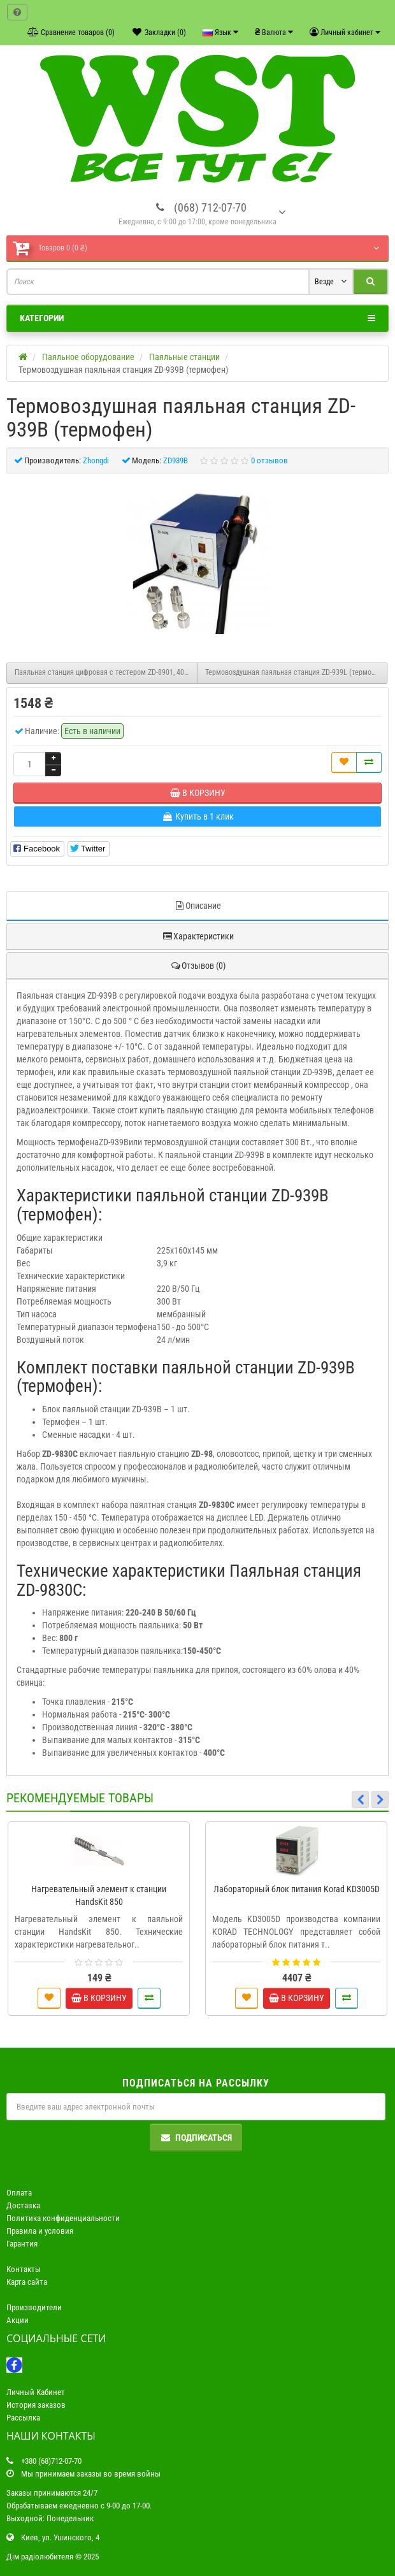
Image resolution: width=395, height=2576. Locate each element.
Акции (17, 2320)
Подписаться (196, 2137)
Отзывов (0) (198, 965)
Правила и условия (39, 2231)
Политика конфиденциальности (63, 2218)
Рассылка (23, 2417)
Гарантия (22, 2243)
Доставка (23, 2205)
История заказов (36, 2405)
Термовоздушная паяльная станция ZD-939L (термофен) (296, 672)
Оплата (19, 2192)
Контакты (23, 2269)
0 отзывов (269, 460)
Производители (34, 2307)
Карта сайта (26, 2282)
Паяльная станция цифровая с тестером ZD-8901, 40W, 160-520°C (106, 672)
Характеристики (198, 936)
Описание (197, 906)
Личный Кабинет (35, 2392)
